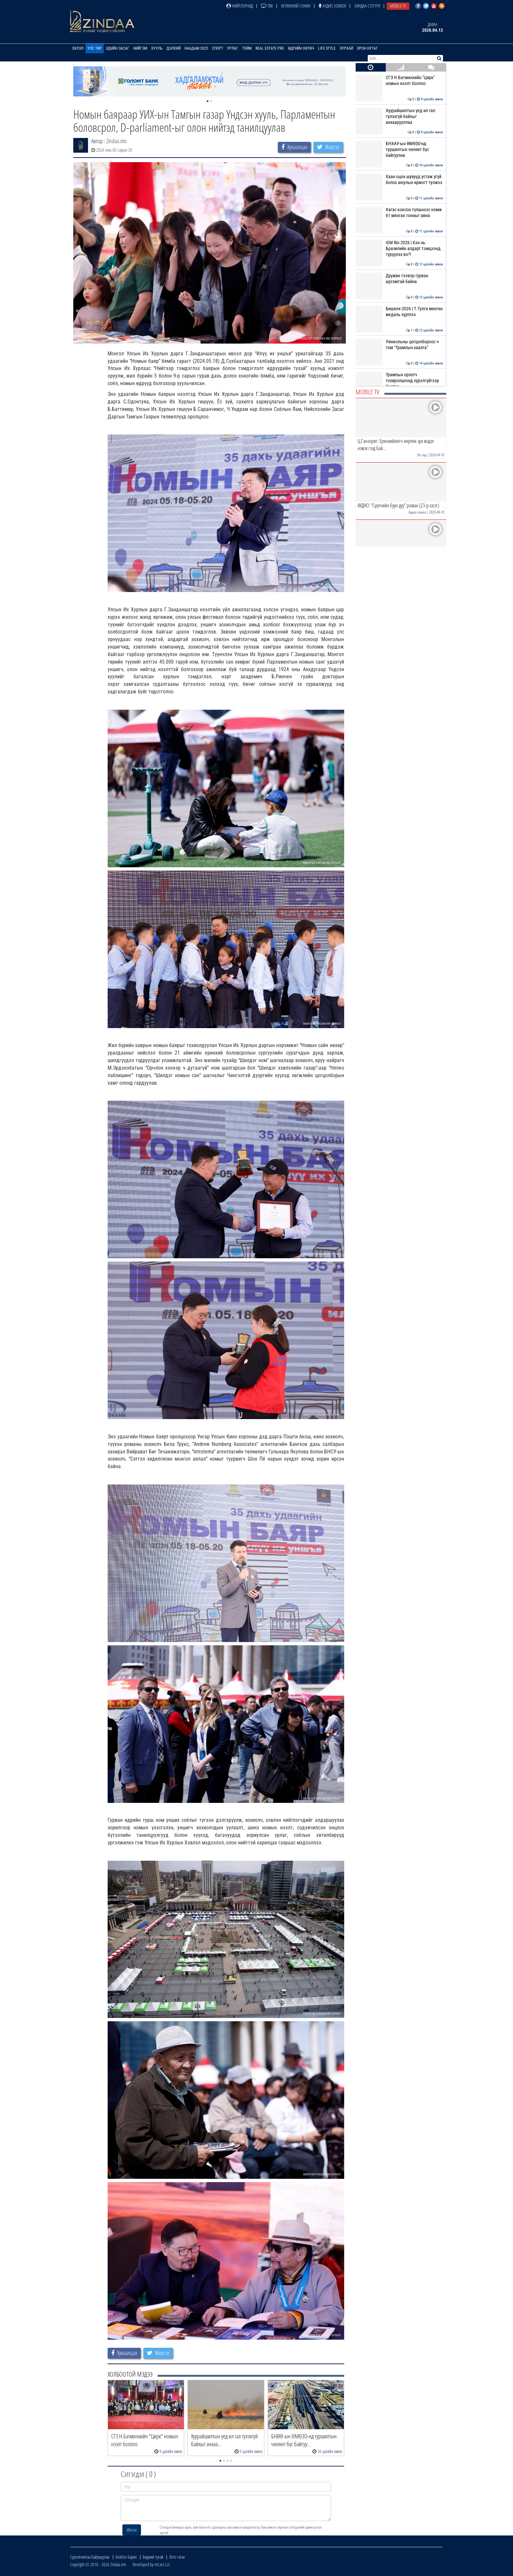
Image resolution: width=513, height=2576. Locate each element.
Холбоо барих (126, 2557)
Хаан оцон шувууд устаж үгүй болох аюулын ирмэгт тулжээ (399, 179)
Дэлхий (174, 48)
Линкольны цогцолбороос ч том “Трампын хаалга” (399, 344)
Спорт (217, 48)
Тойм (247, 48)
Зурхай (346, 48)
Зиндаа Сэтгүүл (367, 6)
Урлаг (232, 48)
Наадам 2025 (196, 48)
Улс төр (94, 48)
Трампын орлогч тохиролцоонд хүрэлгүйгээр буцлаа (399, 381)
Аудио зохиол (332, 6)
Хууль (157, 48)
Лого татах (177, 2557)
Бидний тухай (153, 2557)
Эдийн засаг (117, 48)
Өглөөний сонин (295, 6)
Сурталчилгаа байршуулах (90, 2557)
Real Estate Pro (270, 48)
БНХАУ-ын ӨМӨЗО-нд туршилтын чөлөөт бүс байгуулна (399, 150)
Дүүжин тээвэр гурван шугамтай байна (399, 278)
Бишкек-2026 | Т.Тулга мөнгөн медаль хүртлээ (399, 311)
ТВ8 (267, 6)
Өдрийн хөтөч (301, 48)
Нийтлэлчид (239, 6)
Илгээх (132, 2530)
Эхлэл (77, 48)
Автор (97, 141)
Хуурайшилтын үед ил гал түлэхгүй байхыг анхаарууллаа (399, 117)
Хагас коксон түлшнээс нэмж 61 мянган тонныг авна (399, 212)
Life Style (327, 48)
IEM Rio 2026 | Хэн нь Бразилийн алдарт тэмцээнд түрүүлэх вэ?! (399, 249)
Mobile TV (398, 6)
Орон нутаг (367, 48)
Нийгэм (140, 48)
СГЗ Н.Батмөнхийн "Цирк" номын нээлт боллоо (399, 80)
